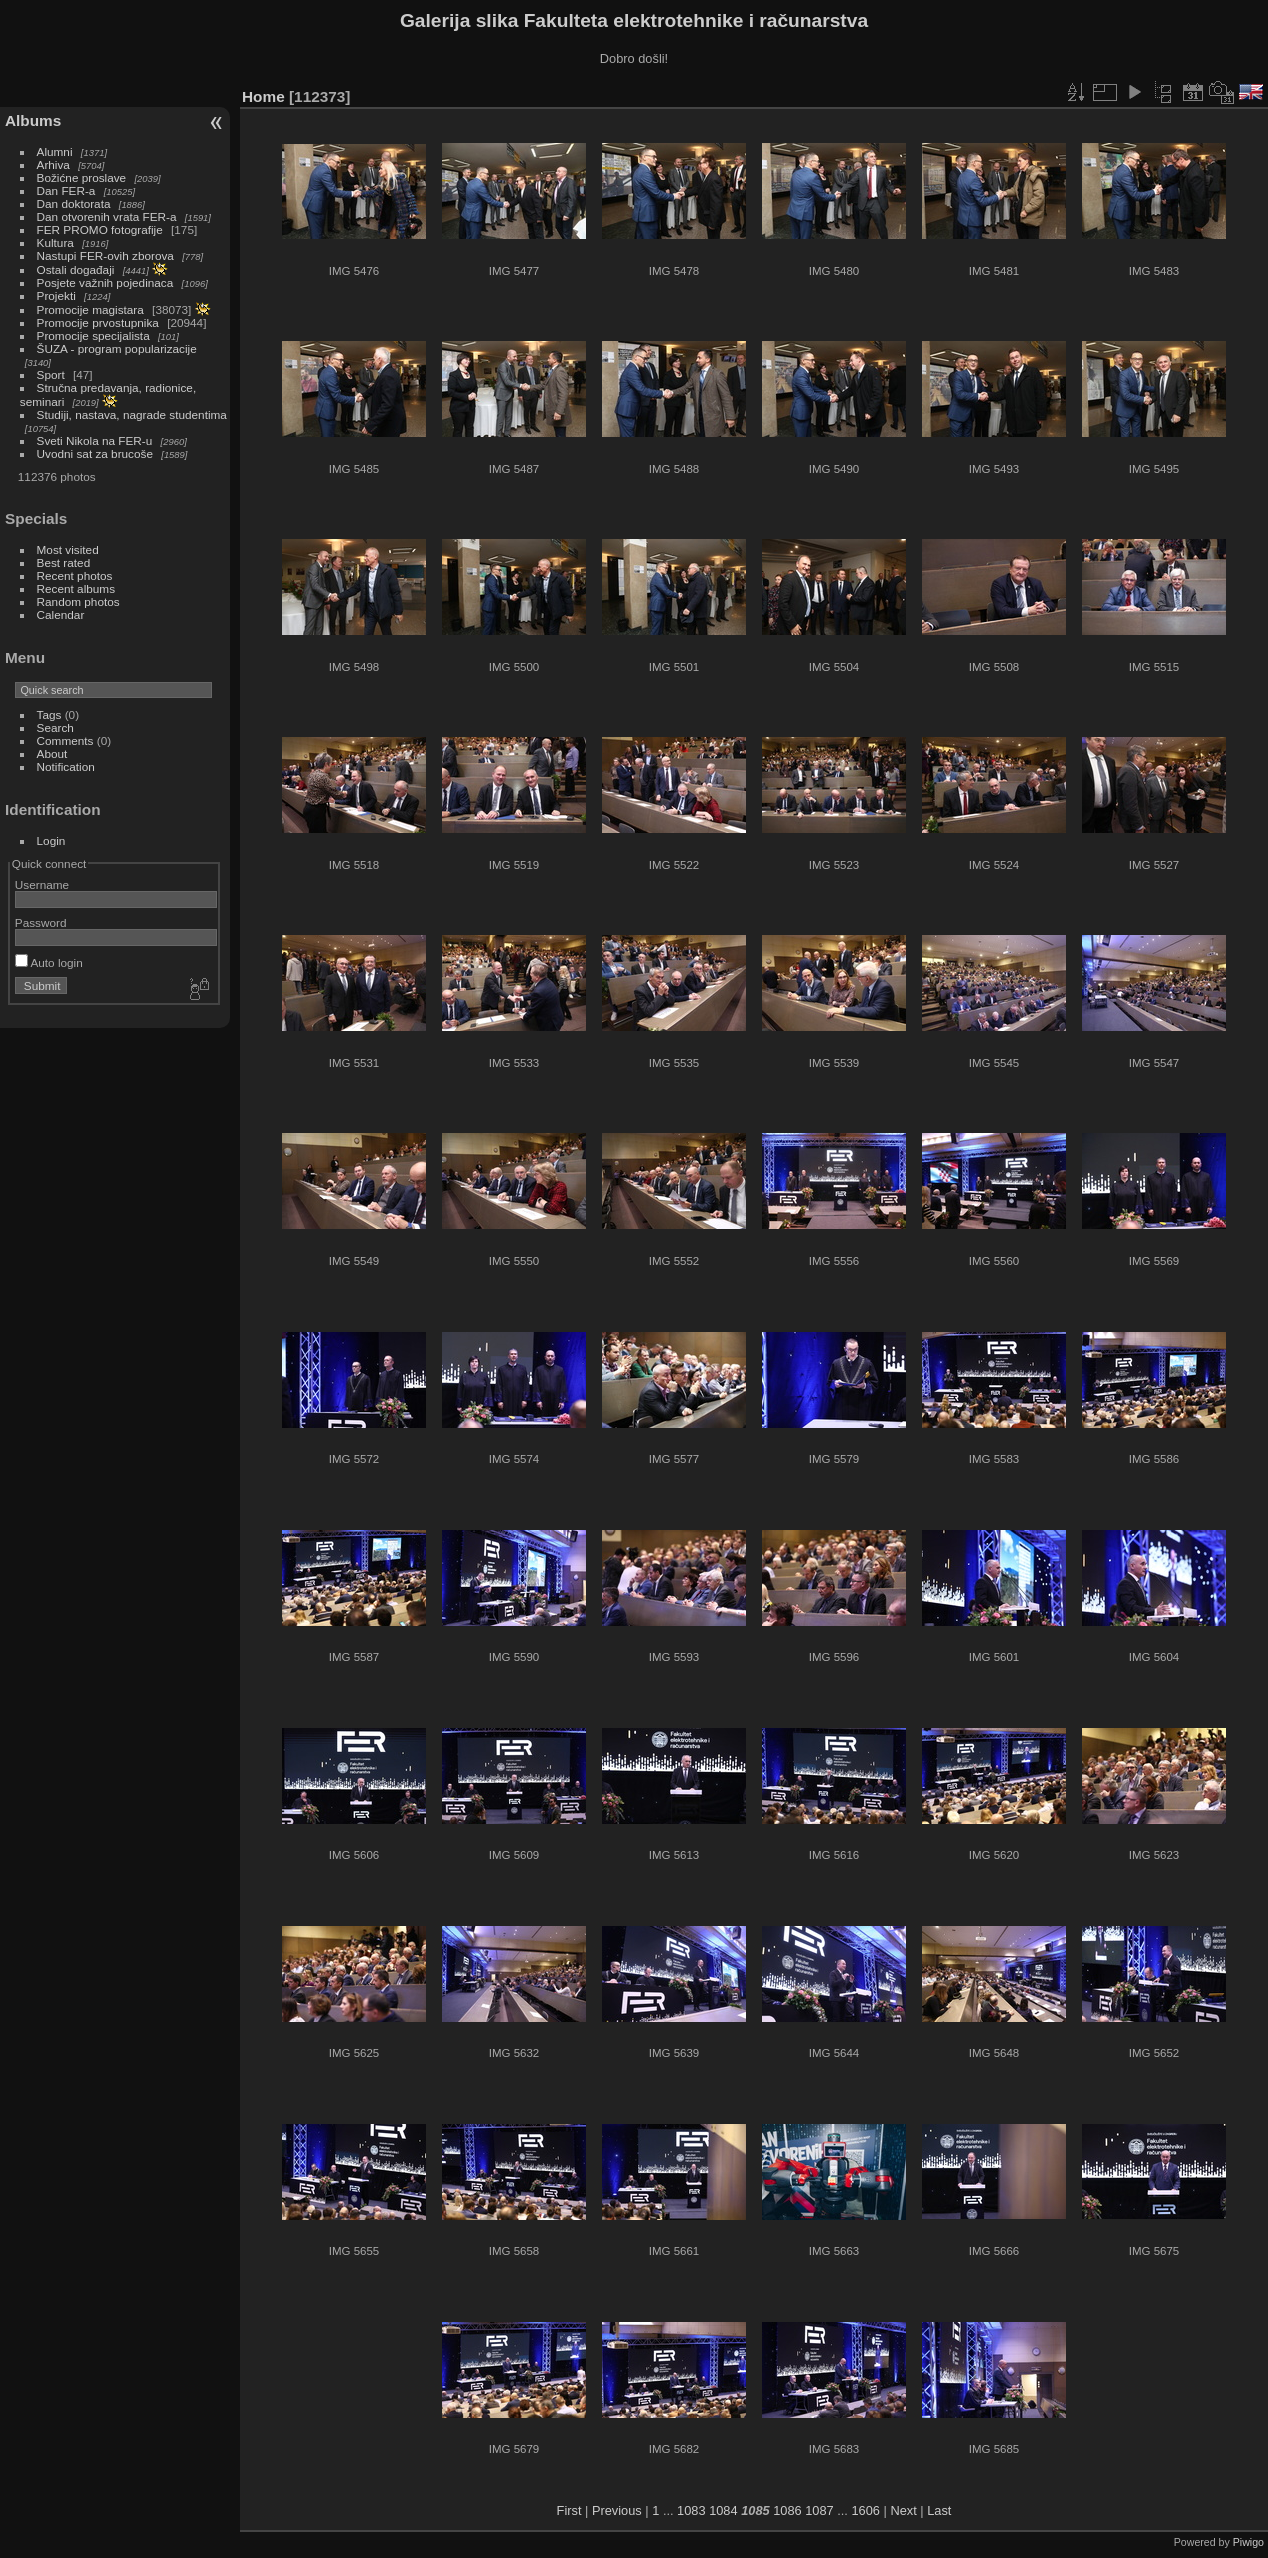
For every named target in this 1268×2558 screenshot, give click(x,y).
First (569, 2510)
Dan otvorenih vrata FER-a (107, 216)
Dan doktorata (74, 203)
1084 (723, 2510)
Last (939, 2510)
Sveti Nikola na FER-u (95, 440)
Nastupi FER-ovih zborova (105, 255)
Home (263, 96)
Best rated (64, 562)
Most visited (68, 549)
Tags (49, 714)
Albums (33, 120)
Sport (51, 374)
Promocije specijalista (93, 335)
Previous (617, 2510)
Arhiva (53, 164)
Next (903, 2510)
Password (41, 922)
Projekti (56, 295)
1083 (691, 2510)
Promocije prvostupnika (98, 322)
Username (42, 884)
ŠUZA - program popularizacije (117, 348)
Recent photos (75, 575)
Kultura (55, 242)
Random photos (78, 601)
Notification (66, 766)
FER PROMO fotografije (100, 229)
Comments (65, 740)
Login (51, 840)
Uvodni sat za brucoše (95, 453)
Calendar (61, 614)
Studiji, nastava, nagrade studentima (132, 414)
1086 (787, 2510)
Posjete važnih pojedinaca (105, 282)
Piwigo (1248, 2542)
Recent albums (76, 588)
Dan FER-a (66, 190)
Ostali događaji (76, 269)
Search (55, 727)
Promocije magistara (90, 309)
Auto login (49, 962)
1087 (819, 2510)
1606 (865, 2510)
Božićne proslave (82, 177)
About (52, 753)
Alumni (55, 151)
